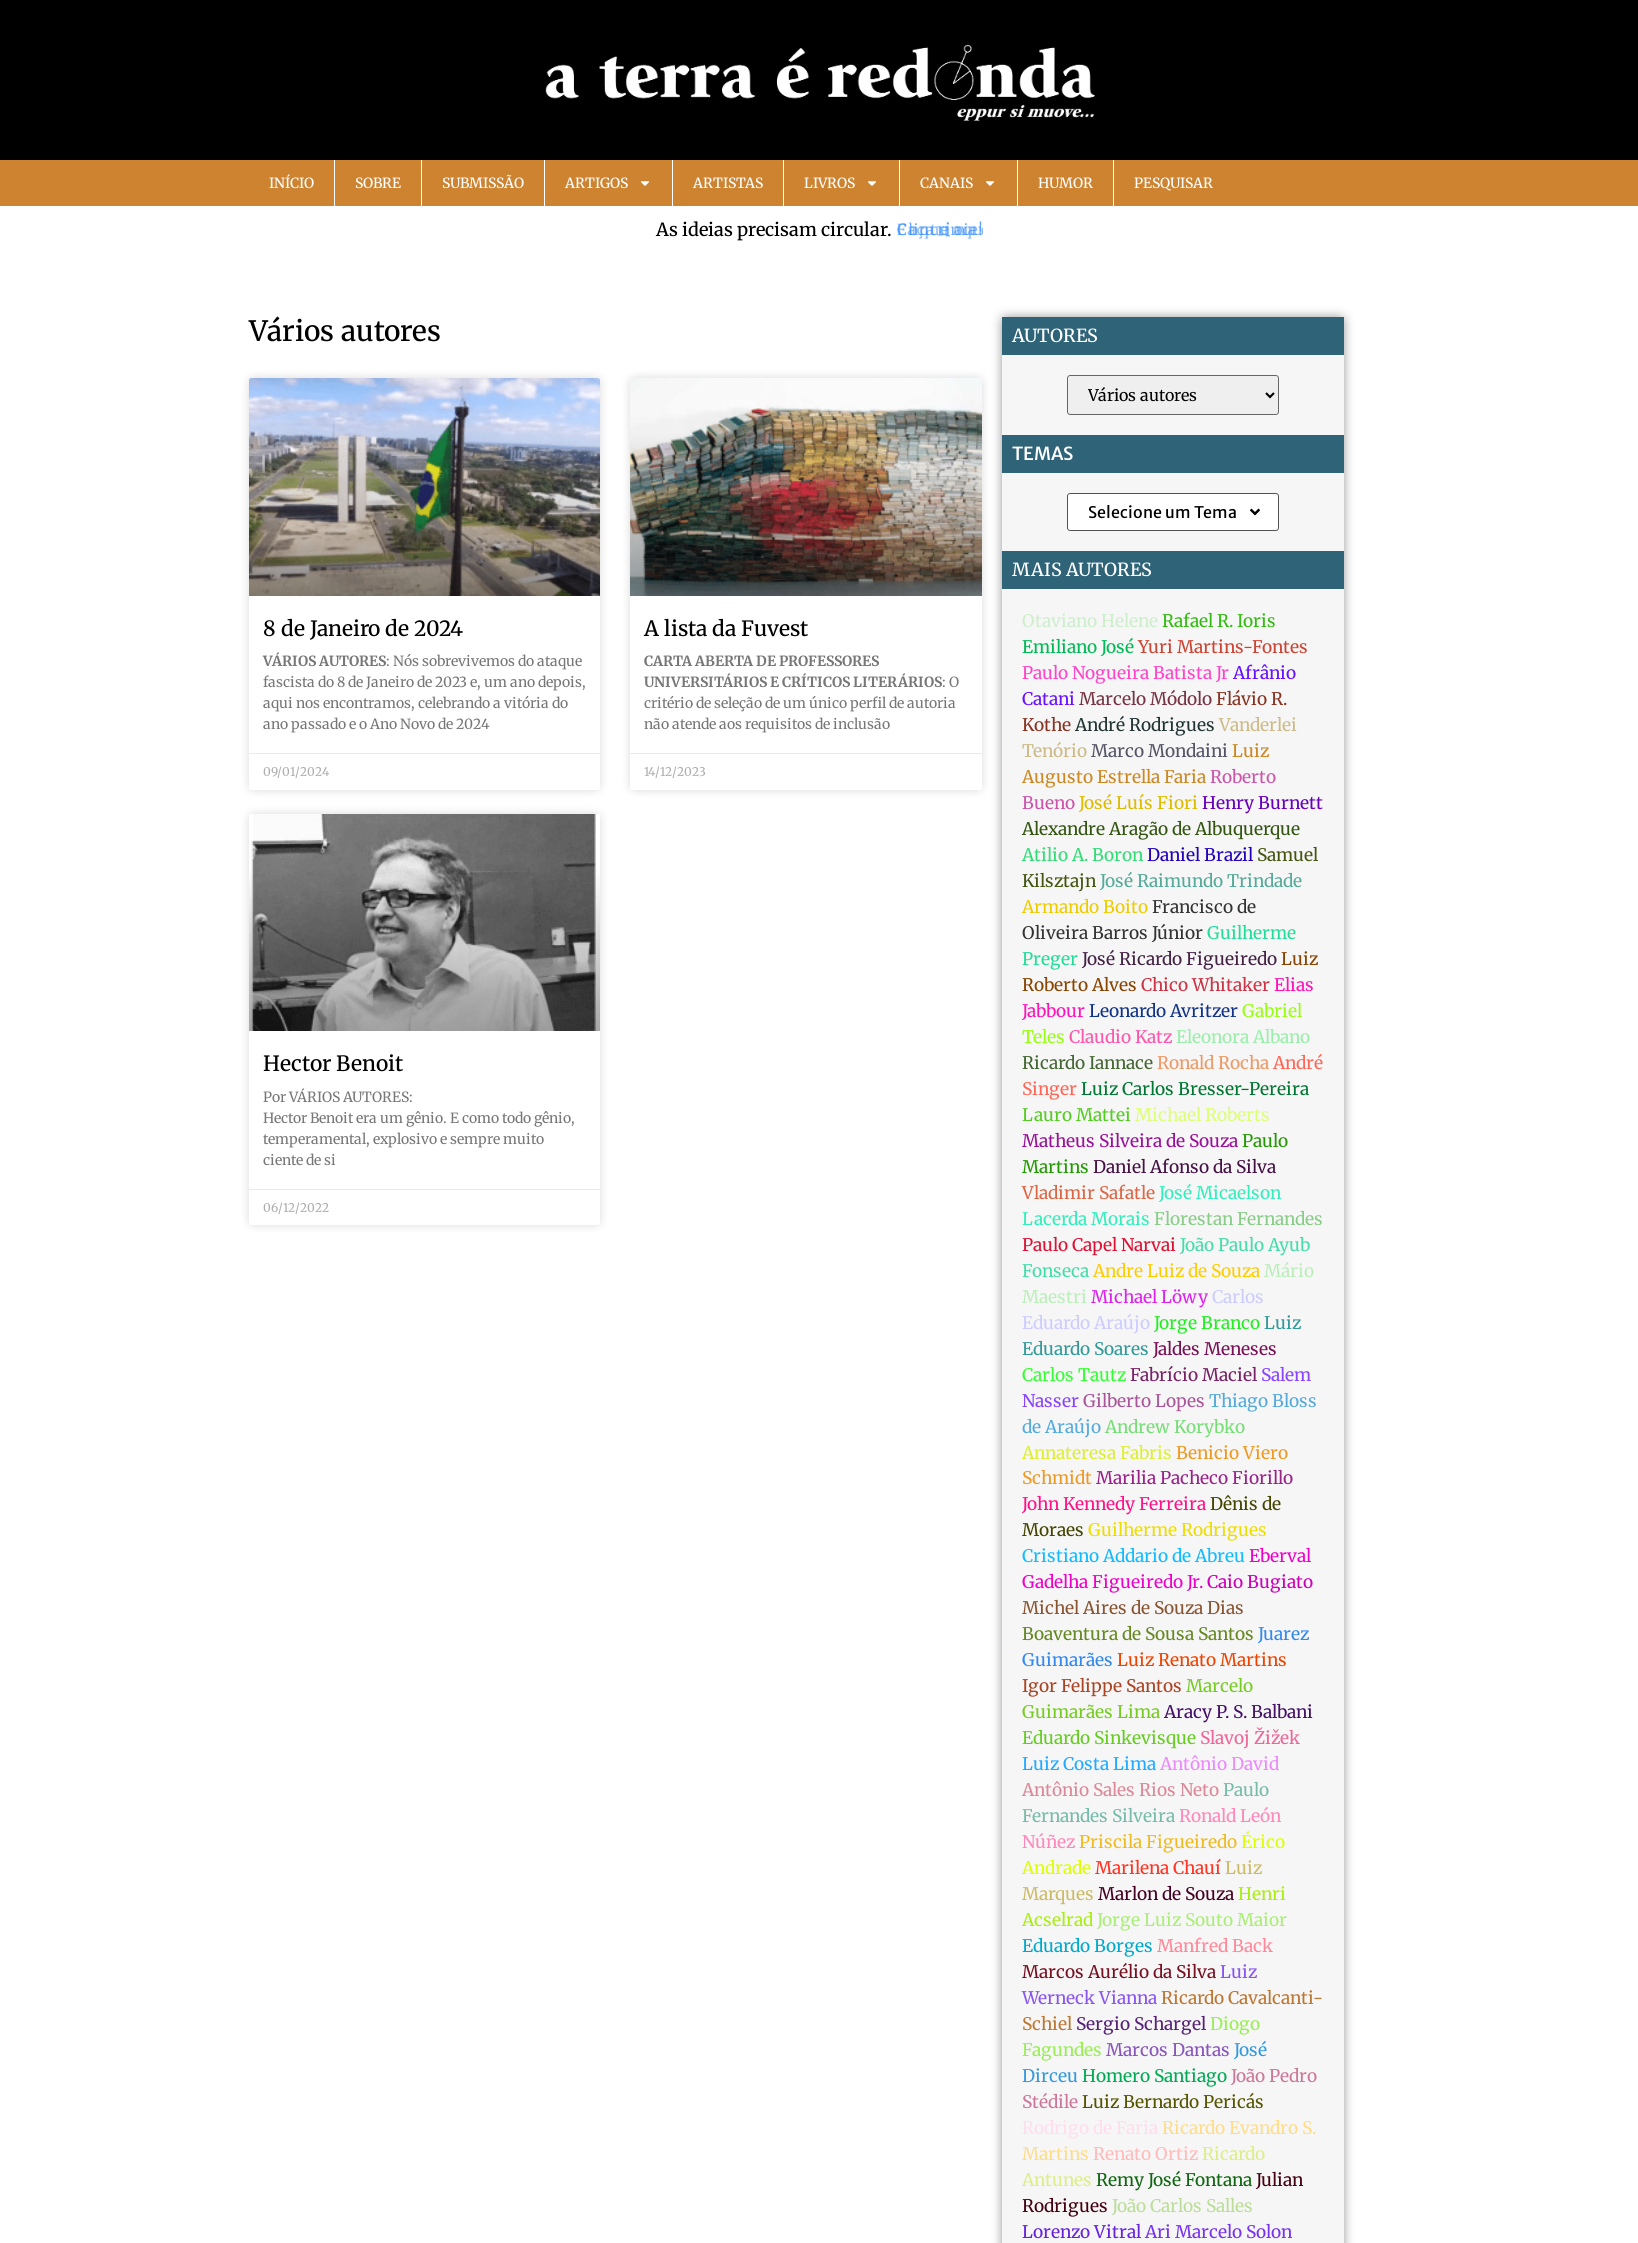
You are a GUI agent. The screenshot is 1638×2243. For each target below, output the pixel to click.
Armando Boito (1085, 907)
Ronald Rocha (1213, 1063)
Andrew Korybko (1175, 1427)
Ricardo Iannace (1087, 1063)
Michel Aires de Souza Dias (1133, 1608)
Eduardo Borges (1087, 1946)
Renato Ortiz (1145, 2154)
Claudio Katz (1120, 1037)
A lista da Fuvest (726, 628)
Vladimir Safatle (1088, 1193)
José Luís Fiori (1138, 803)
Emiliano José (1078, 647)
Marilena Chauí (1158, 1868)
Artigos (608, 183)
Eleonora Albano (1243, 1037)
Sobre (378, 183)
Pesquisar (1173, 183)
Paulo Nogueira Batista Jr (1125, 673)
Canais (958, 183)
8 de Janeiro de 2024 (363, 628)
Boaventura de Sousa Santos (1138, 1634)
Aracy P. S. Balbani (1238, 1712)
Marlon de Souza (1166, 1894)
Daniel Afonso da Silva (1184, 1167)
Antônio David (1219, 1764)
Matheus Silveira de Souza (1130, 1141)
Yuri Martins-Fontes (1223, 647)
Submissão (483, 183)
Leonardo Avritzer (1163, 1011)
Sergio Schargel (1141, 2024)
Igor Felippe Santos (1102, 1686)
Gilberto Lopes (1144, 1401)
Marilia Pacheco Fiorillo (1194, 1478)
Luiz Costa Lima (1089, 1764)
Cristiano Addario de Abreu (1133, 1556)
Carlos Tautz (1074, 1375)
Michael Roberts (1202, 1115)
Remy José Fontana (1174, 2180)
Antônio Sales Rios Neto (1120, 1790)
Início (291, 183)
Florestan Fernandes (1238, 1219)
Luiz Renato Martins (1202, 1660)
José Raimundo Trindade (1201, 881)
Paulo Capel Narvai (1099, 1245)
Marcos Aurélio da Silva (1119, 1972)
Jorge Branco (1207, 1323)
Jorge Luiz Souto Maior (1192, 1920)
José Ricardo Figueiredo (1179, 959)
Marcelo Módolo (1145, 699)
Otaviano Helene (1090, 621)
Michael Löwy (1149, 1297)
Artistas (728, 183)
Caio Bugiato (1260, 1582)
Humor (1065, 183)
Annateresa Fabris (1097, 1453)
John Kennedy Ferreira (1114, 1504)
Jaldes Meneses (1215, 1349)
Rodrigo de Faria (1090, 2128)
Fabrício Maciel (1193, 1375)
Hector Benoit (333, 1063)
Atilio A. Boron (1082, 855)
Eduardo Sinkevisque (1109, 1738)
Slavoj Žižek (1250, 1738)
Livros (841, 183)
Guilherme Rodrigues (1177, 1530)
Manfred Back (1215, 1946)
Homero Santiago (1154, 2076)
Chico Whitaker (1205, 985)
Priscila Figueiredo (1158, 1842)
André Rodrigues (1145, 725)
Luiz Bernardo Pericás (1173, 2102)
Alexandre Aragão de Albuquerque (1161, 829)
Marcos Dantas (1168, 2050)
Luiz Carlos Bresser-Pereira (1195, 1089)
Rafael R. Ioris (1219, 621)
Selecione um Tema (1175, 512)
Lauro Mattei (1076, 1115)
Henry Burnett (1262, 803)
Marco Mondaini (1159, 751)
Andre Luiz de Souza (1176, 1271)
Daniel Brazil (1200, 855)
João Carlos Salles (1182, 2206)
